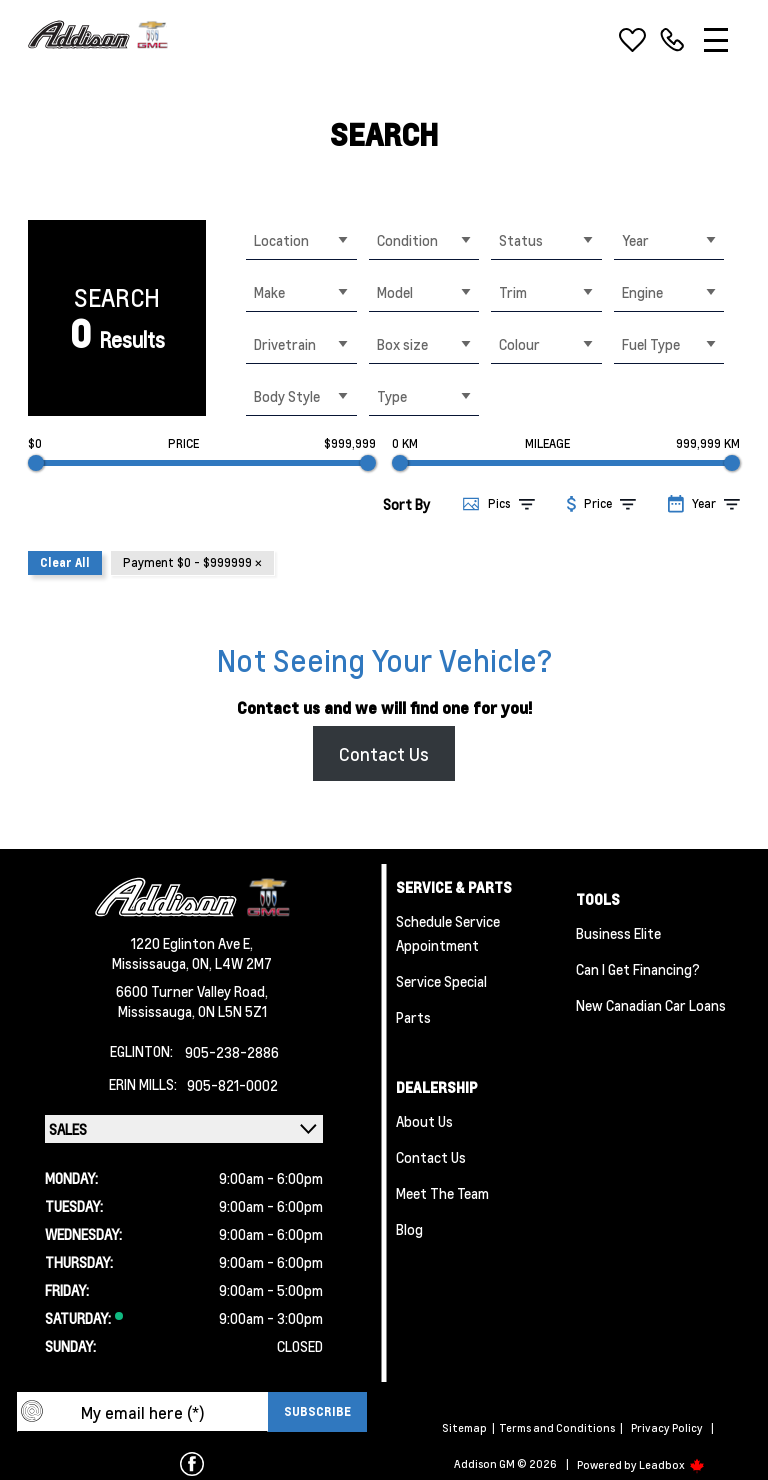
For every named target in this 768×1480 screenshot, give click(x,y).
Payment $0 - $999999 (192, 562)
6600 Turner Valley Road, (192, 991)
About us (424, 1121)
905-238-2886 (232, 1052)
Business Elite (618, 933)
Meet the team (442, 1193)
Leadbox (672, 1465)
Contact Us (384, 753)
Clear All (65, 562)
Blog (409, 1229)
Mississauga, (152, 963)
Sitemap (464, 1428)
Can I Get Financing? (638, 969)
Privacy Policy (667, 1428)
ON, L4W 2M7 (232, 963)
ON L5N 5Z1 (232, 1011)
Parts (413, 1017)
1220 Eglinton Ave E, (192, 943)
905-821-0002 (232, 1085)
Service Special (441, 981)
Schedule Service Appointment (448, 933)
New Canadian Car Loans (651, 1005)
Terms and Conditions (557, 1428)
